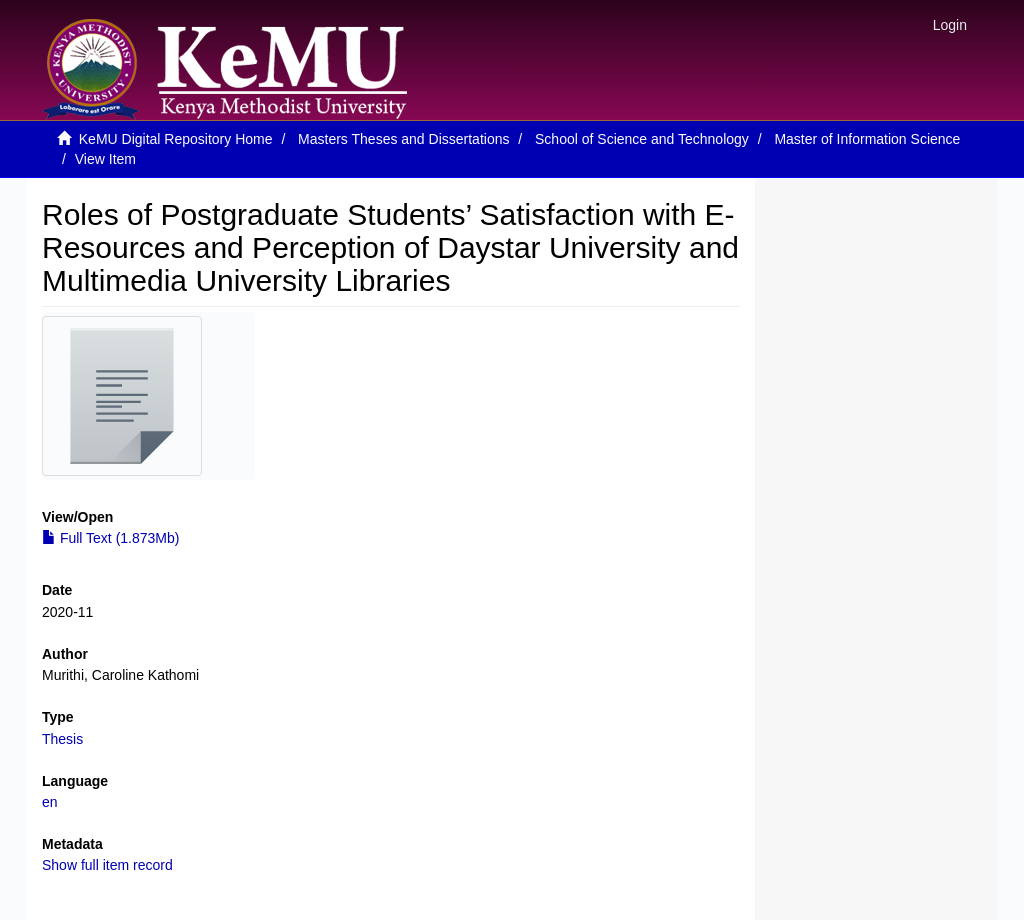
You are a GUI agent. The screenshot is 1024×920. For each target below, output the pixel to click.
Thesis (62, 739)
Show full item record (107, 865)
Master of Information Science (867, 139)
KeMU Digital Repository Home (176, 139)
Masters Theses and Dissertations (403, 139)
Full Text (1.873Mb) (110, 538)
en (50, 802)
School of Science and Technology (642, 139)
